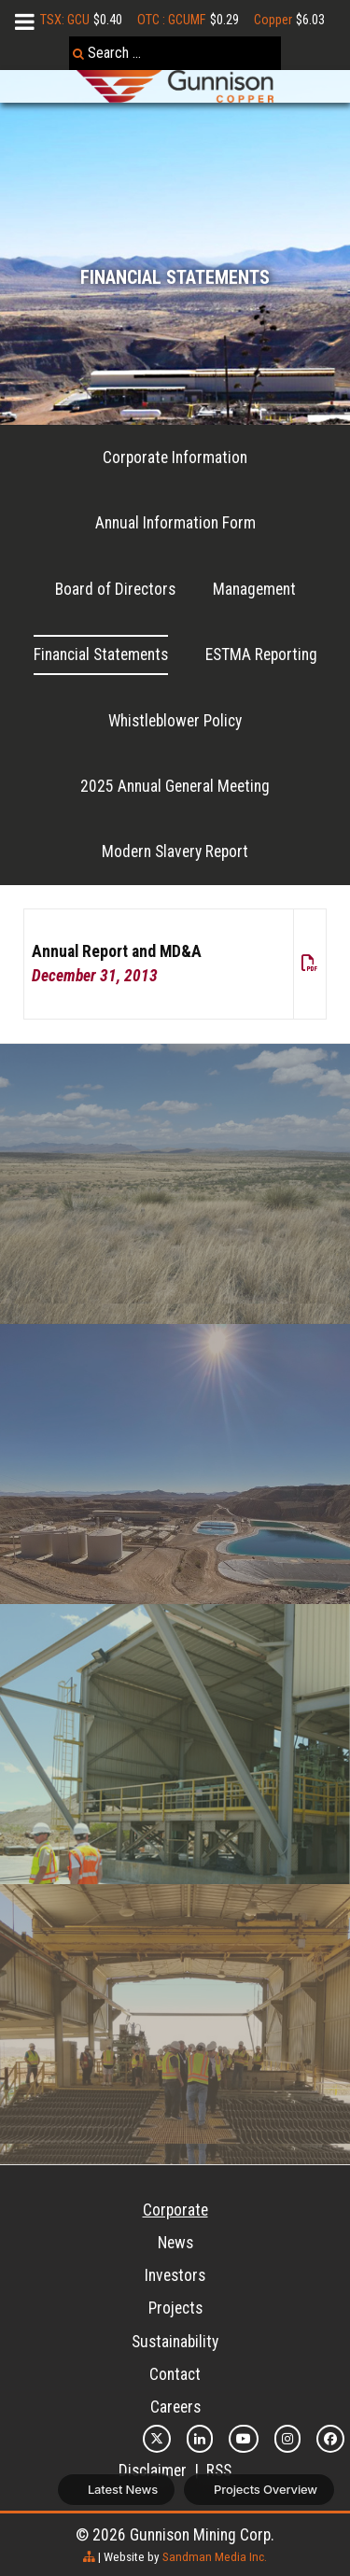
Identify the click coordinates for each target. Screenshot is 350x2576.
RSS (218, 2470)
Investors (175, 2275)
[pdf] (309, 963)
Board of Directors (115, 589)
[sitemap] (89, 2557)
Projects (175, 2308)
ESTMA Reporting (261, 654)
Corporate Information (175, 457)
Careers (175, 2407)
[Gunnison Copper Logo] (175, 86)
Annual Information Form (175, 523)
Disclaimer (153, 2470)
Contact (175, 2374)
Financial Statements (101, 654)
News (175, 2242)
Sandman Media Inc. (214, 2557)
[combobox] (175, 53)
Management (254, 589)
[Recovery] (175, 1184)
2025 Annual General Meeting (175, 786)
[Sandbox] (175, 1464)
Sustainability (175, 2341)
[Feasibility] (175, 2024)
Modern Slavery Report (175, 851)
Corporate (175, 2210)
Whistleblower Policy (175, 720)
